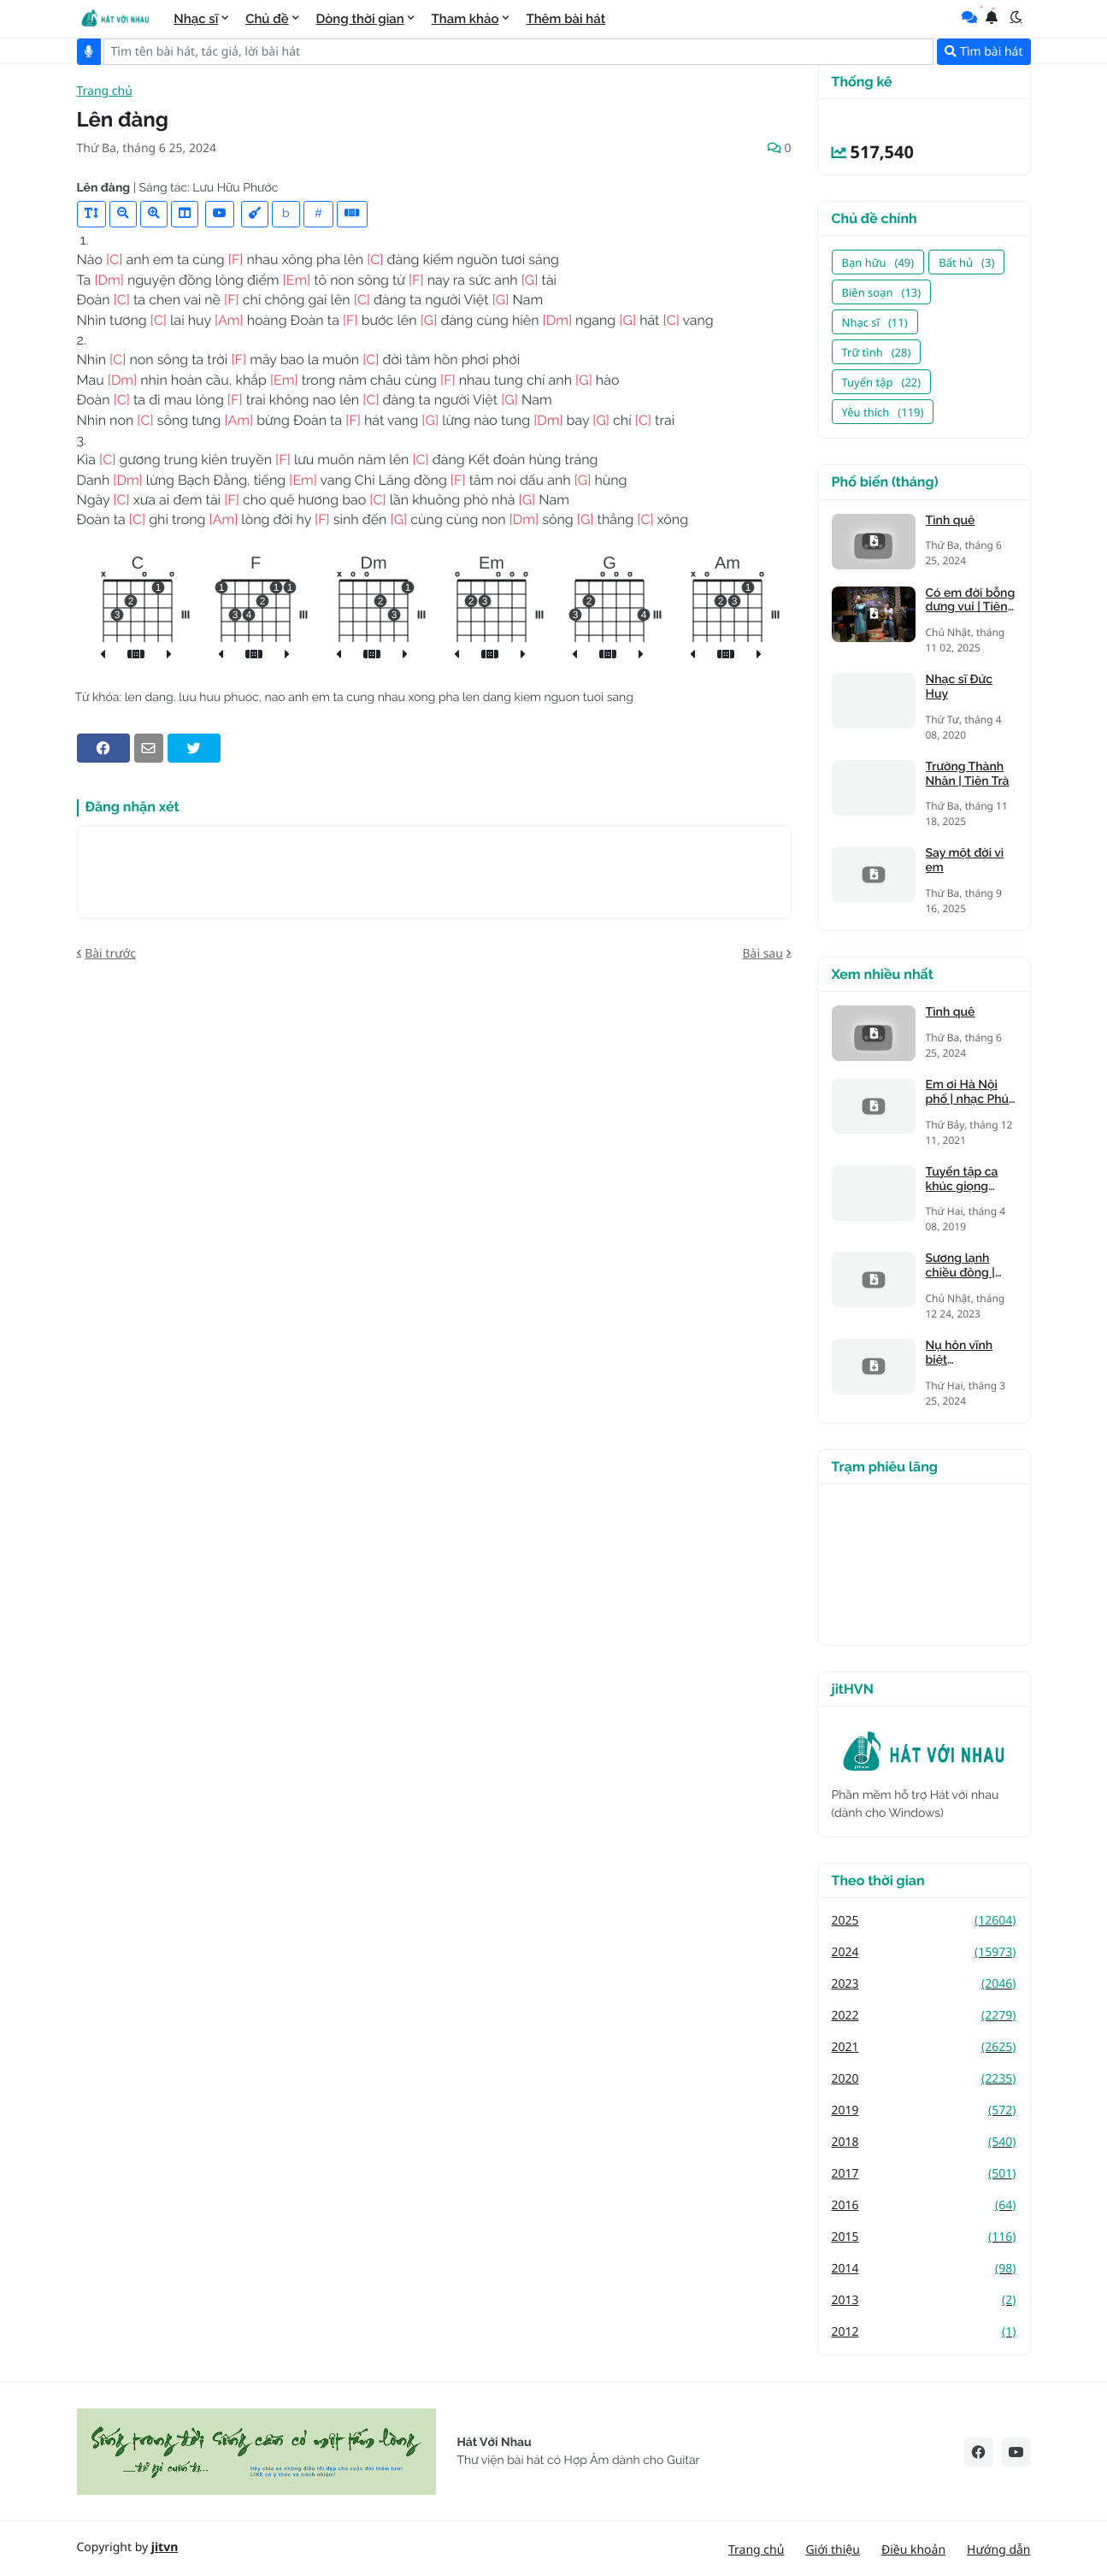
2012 (924, 2332)
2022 (924, 2016)
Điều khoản (913, 2550)
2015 (924, 2237)
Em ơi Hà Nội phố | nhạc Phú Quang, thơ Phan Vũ (968, 1092)
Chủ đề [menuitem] (267, 19)
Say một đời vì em (965, 860)
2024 (924, 1952)
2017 (924, 2174)
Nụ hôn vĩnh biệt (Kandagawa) (962, 1353)
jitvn (165, 2547)
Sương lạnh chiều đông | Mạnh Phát (960, 1266)
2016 (924, 2205)
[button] (1016, 17)
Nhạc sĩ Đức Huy (959, 687)
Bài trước (110, 954)
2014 (924, 2269)
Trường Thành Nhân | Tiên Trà (968, 774)
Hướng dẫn (998, 2550)
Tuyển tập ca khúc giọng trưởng (962, 1179)
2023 (924, 1984)
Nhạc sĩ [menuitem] (196, 19)
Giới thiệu (832, 2550)
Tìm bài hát (983, 52)
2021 (924, 2047)
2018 (924, 2142)
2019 (924, 2110)
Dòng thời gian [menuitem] (360, 19)
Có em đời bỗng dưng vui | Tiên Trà (971, 601)
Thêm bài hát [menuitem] (565, 19)
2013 (924, 2300)
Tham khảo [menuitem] (465, 19)
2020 (924, 2079)
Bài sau (762, 954)
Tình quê (950, 521)
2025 (924, 1921)
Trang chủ (104, 92)
